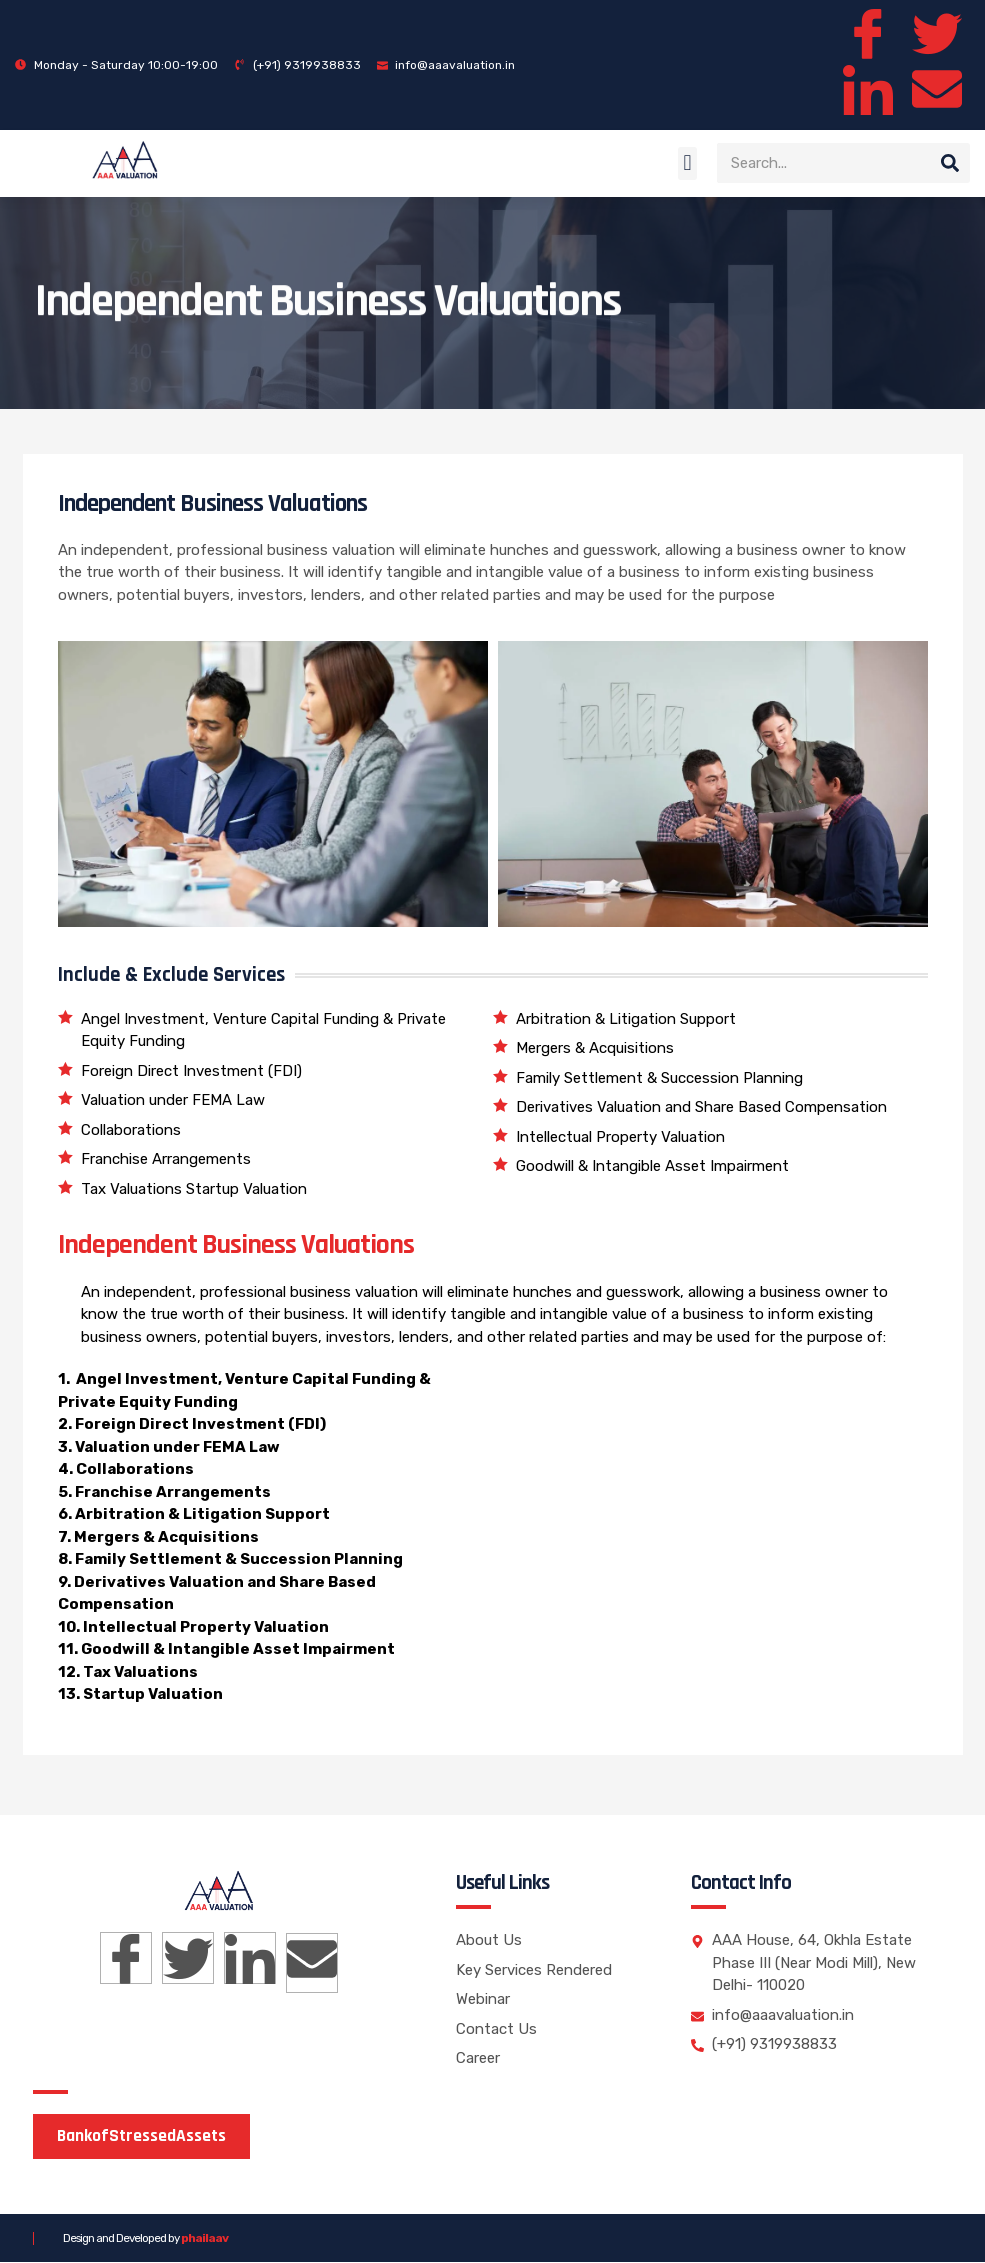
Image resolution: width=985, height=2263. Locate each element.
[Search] (950, 164)
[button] (687, 163)
